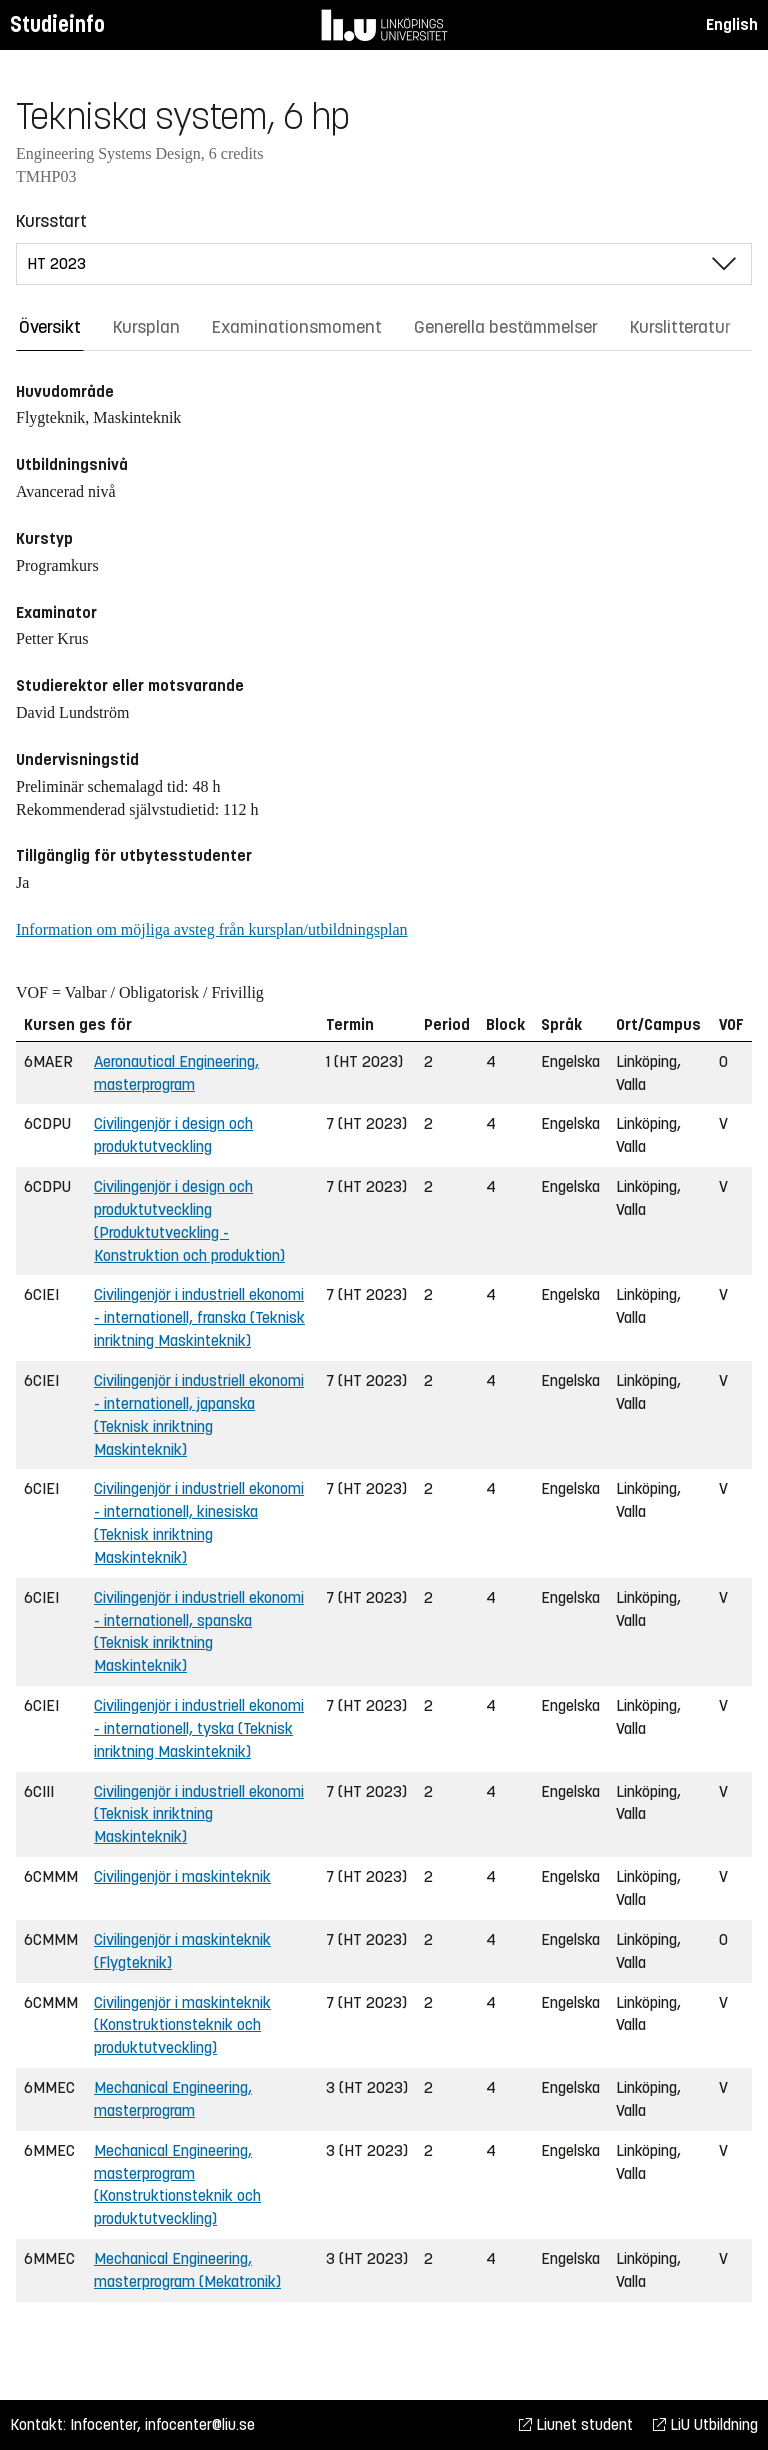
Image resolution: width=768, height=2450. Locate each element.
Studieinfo (57, 24)
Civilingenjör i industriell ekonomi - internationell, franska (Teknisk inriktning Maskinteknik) (199, 1317)
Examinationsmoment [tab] (297, 327)
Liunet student (576, 2424)
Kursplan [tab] (146, 327)
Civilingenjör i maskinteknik (182, 1876)
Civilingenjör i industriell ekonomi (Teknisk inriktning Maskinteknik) (199, 1814)
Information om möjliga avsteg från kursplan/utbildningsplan (211, 929)
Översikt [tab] (50, 327)
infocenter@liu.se (200, 2424)
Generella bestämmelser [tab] (506, 327)
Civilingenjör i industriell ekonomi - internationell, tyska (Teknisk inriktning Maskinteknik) (199, 1728)
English (732, 24)
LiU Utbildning (705, 2424)
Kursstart (51, 221)
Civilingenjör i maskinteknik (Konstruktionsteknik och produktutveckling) (182, 2025)
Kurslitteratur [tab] (680, 327)
